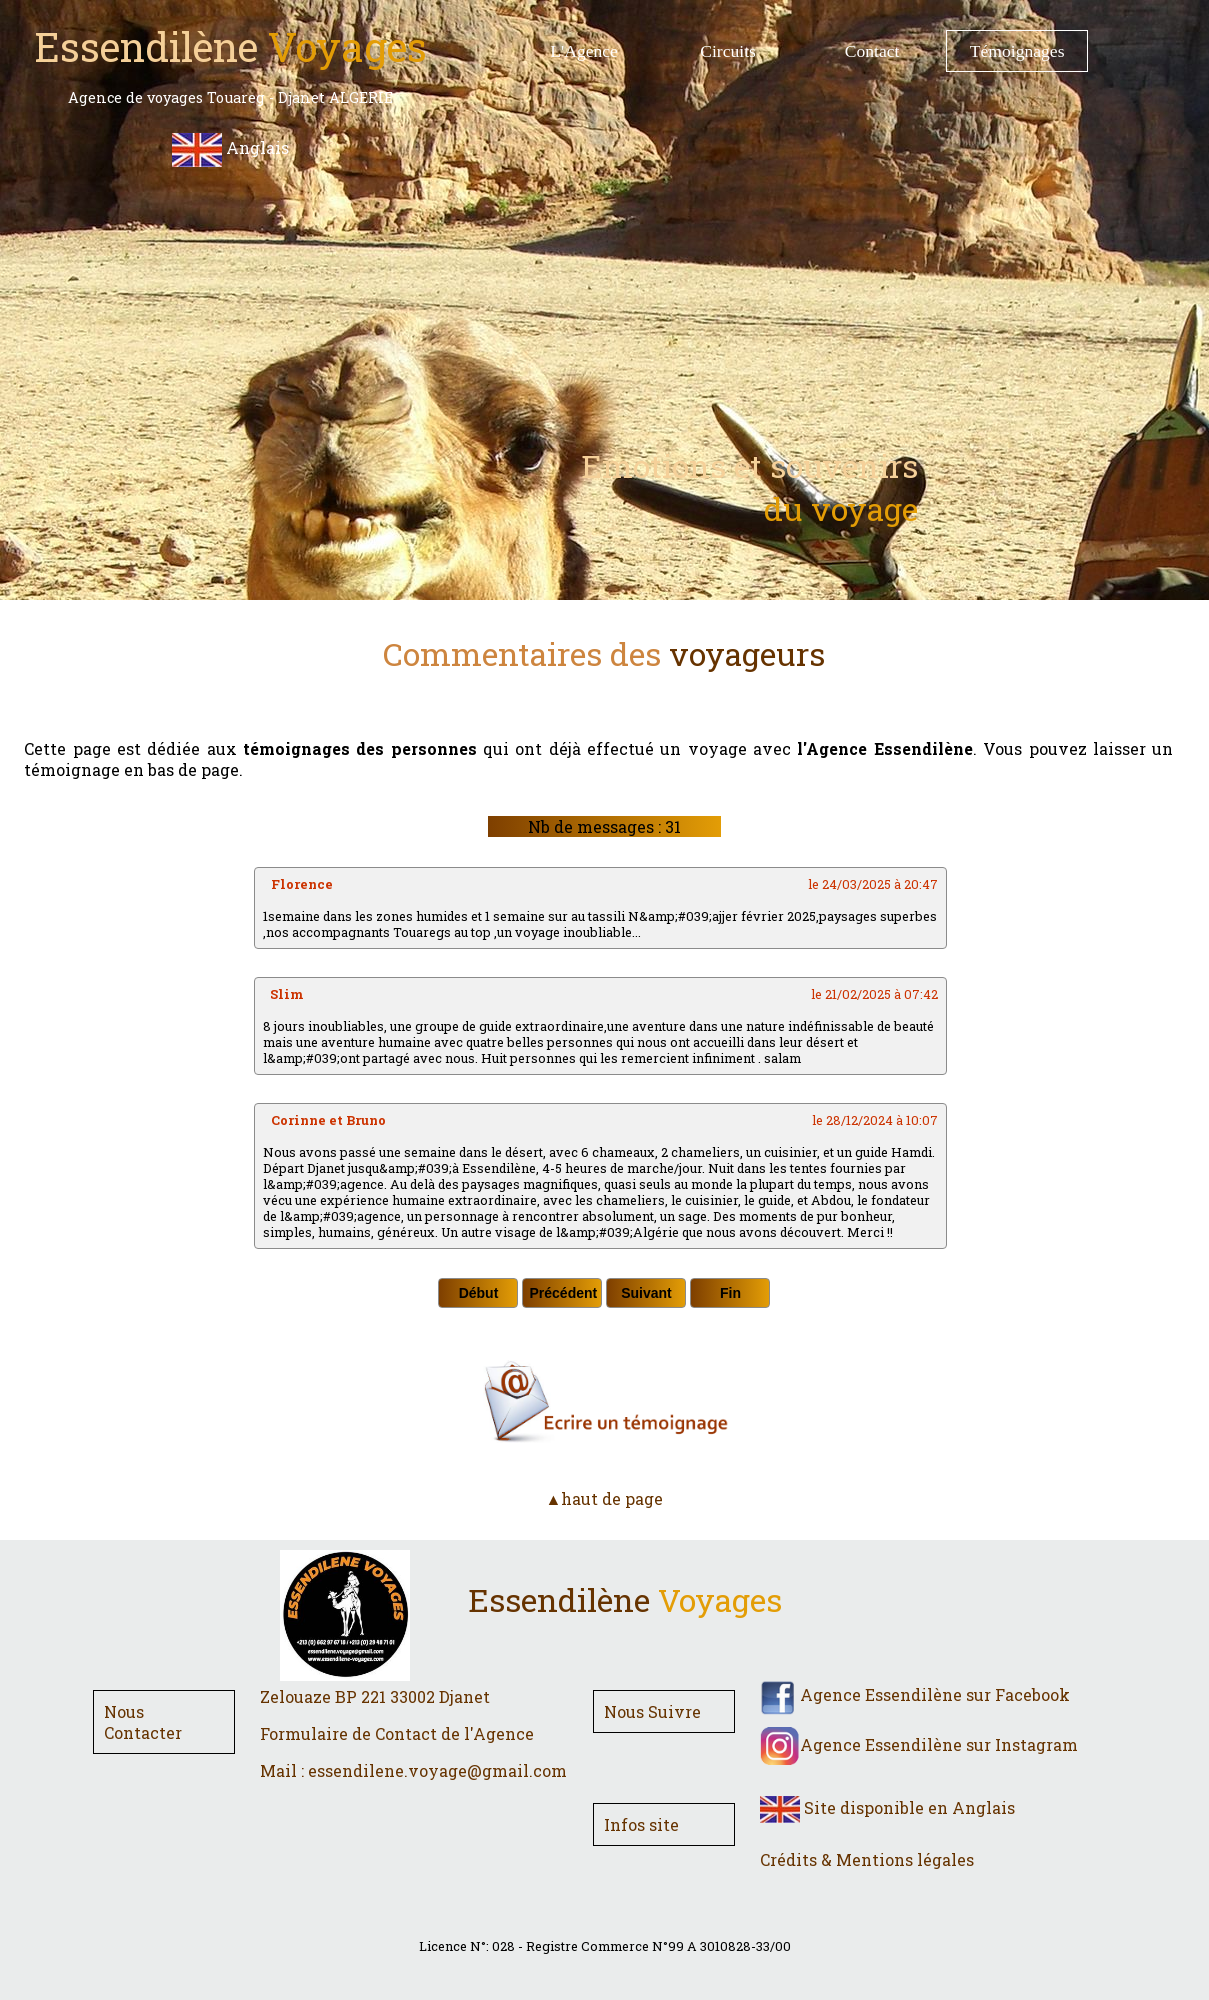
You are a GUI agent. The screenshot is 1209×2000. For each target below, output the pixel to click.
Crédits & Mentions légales (867, 1859)
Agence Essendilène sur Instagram (919, 1744)
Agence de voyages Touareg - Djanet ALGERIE (230, 97)
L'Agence (584, 51)
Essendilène (625, 1599)
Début (479, 1293)
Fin (730, 1293)
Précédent (563, 1293)
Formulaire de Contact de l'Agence (397, 1733)
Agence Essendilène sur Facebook (915, 1694)
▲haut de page (605, 1498)
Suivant (646, 1293)
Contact (872, 51)
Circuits (728, 51)
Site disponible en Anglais (887, 1807)
